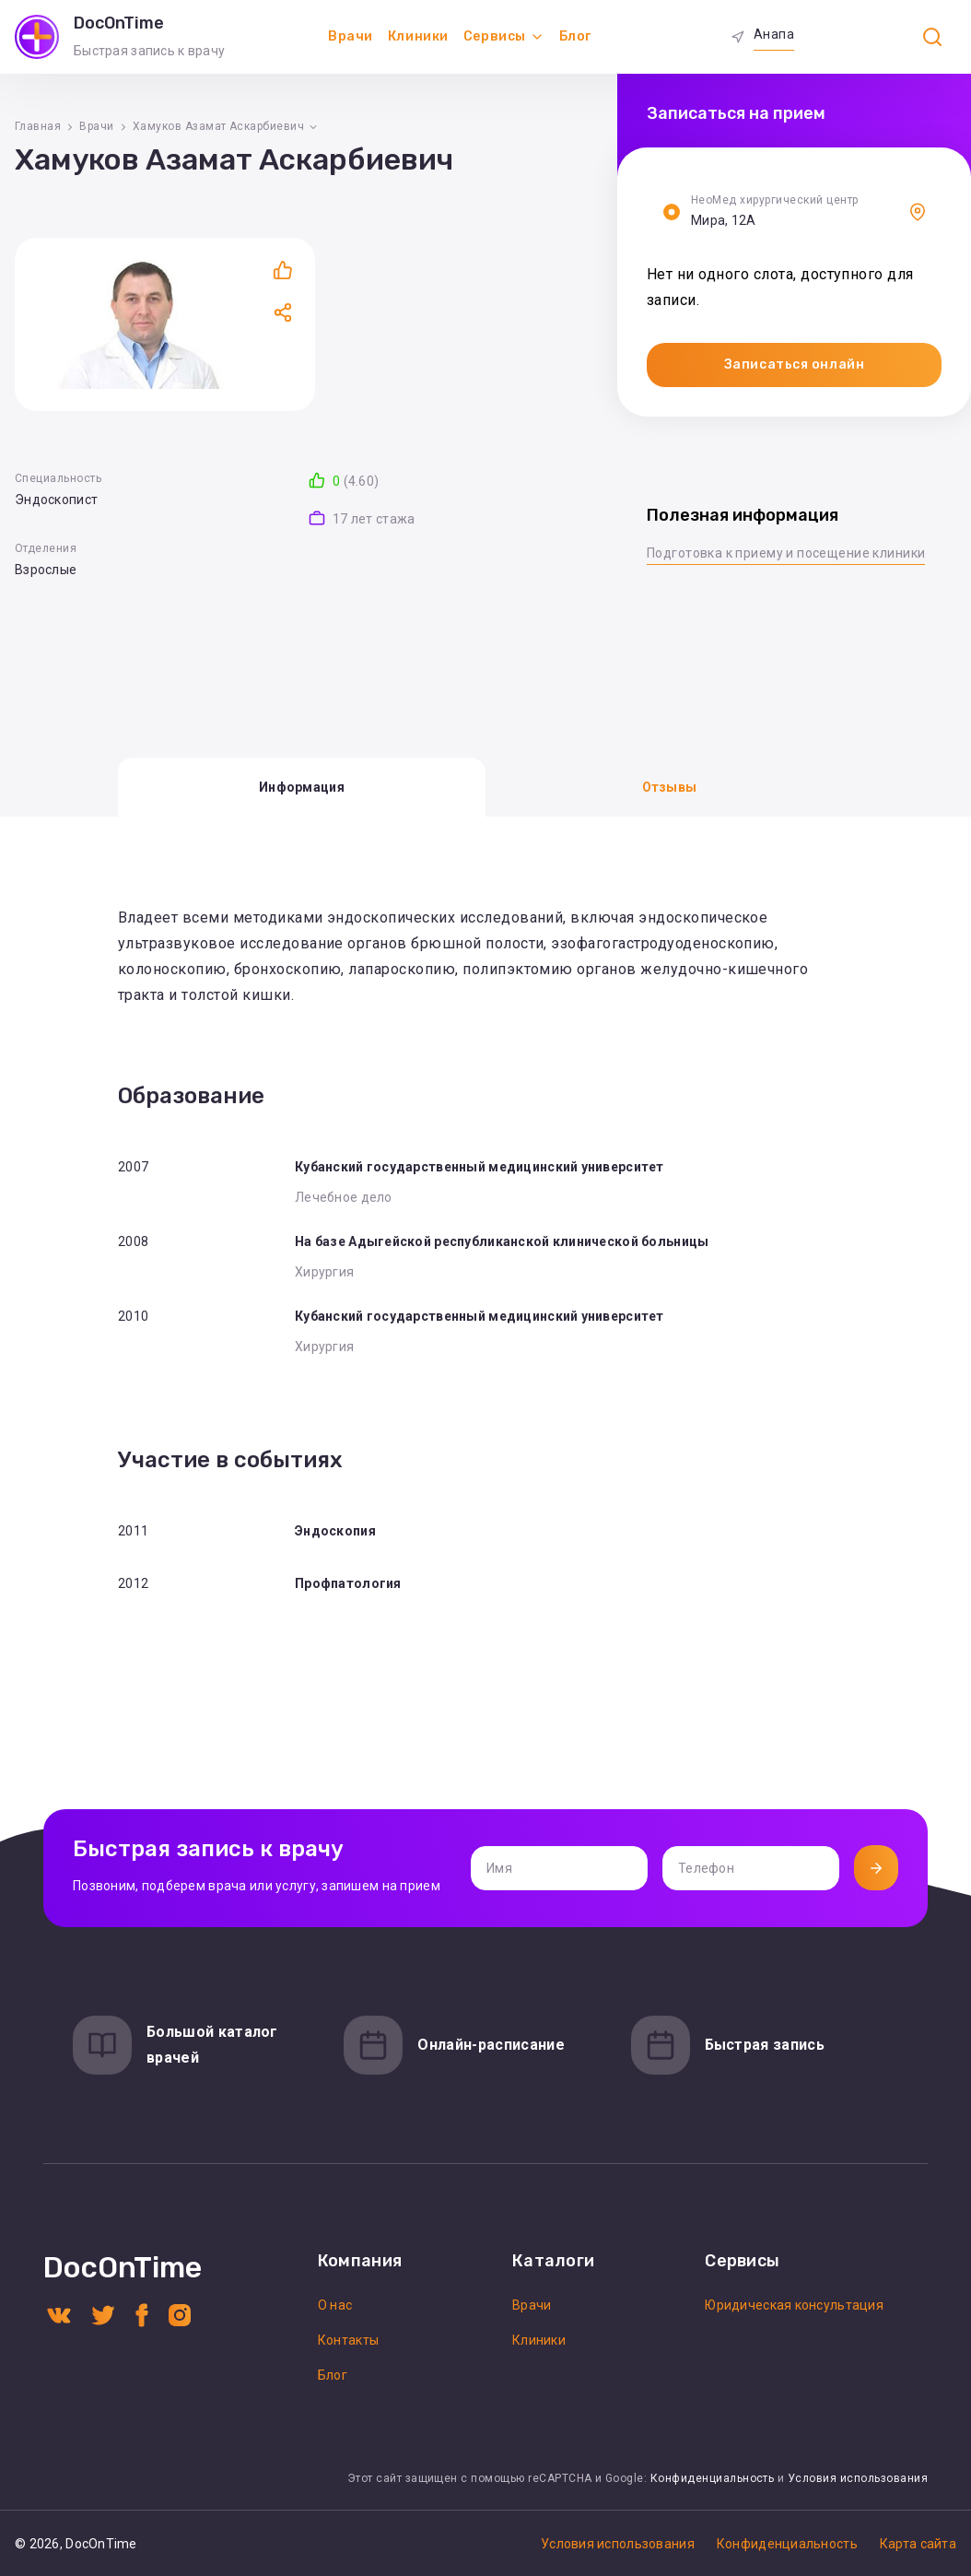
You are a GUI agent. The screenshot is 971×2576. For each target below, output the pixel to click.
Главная (38, 126)
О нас (335, 2305)
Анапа (774, 34)
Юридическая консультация (794, 2305)
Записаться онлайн (794, 364)
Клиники (418, 36)
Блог (575, 36)
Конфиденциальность (712, 2478)
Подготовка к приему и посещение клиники (786, 553)
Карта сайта (918, 2543)
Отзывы (669, 787)
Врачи (350, 36)
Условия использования (858, 2478)
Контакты (348, 2340)
